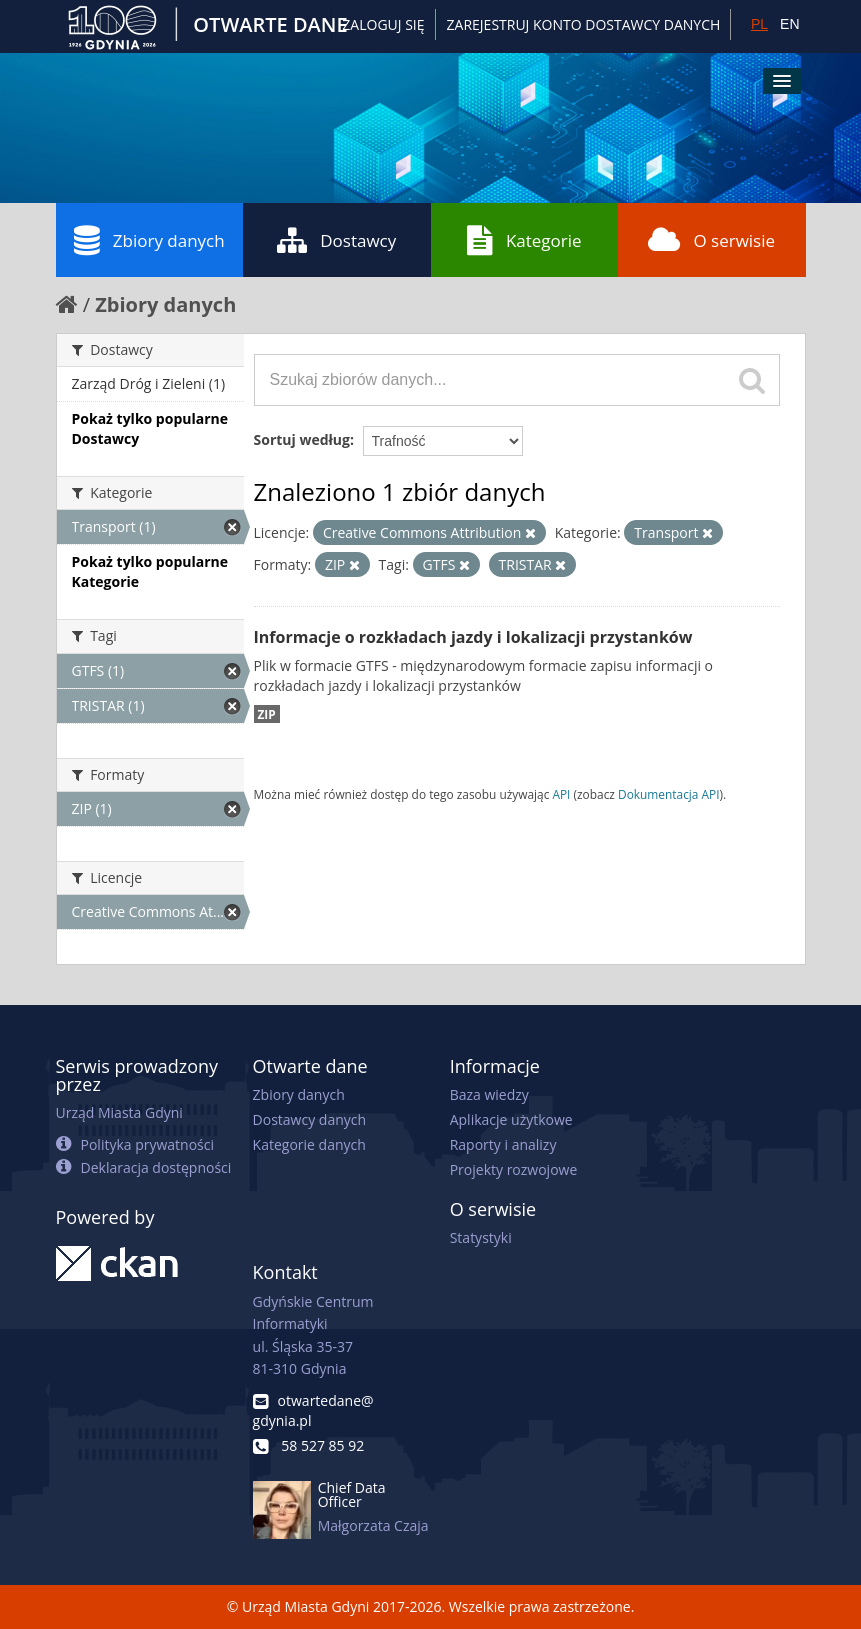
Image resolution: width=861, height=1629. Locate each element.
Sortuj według (302, 439)
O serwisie (711, 240)
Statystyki (481, 1237)
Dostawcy (336, 240)
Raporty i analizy (503, 1144)
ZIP (267, 714)
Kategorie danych (309, 1144)
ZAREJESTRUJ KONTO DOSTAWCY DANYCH (584, 24)
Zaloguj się (383, 24)
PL (759, 24)
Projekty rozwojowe (514, 1169)
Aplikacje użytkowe (511, 1119)
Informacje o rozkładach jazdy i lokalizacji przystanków (473, 637)
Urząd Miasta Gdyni (119, 1112)
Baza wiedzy (489, 1094)
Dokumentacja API (669, 794)
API (561, 794)
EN (789, 24)
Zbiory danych (149, 240)
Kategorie (524, 240)
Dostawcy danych (309, 1119)
